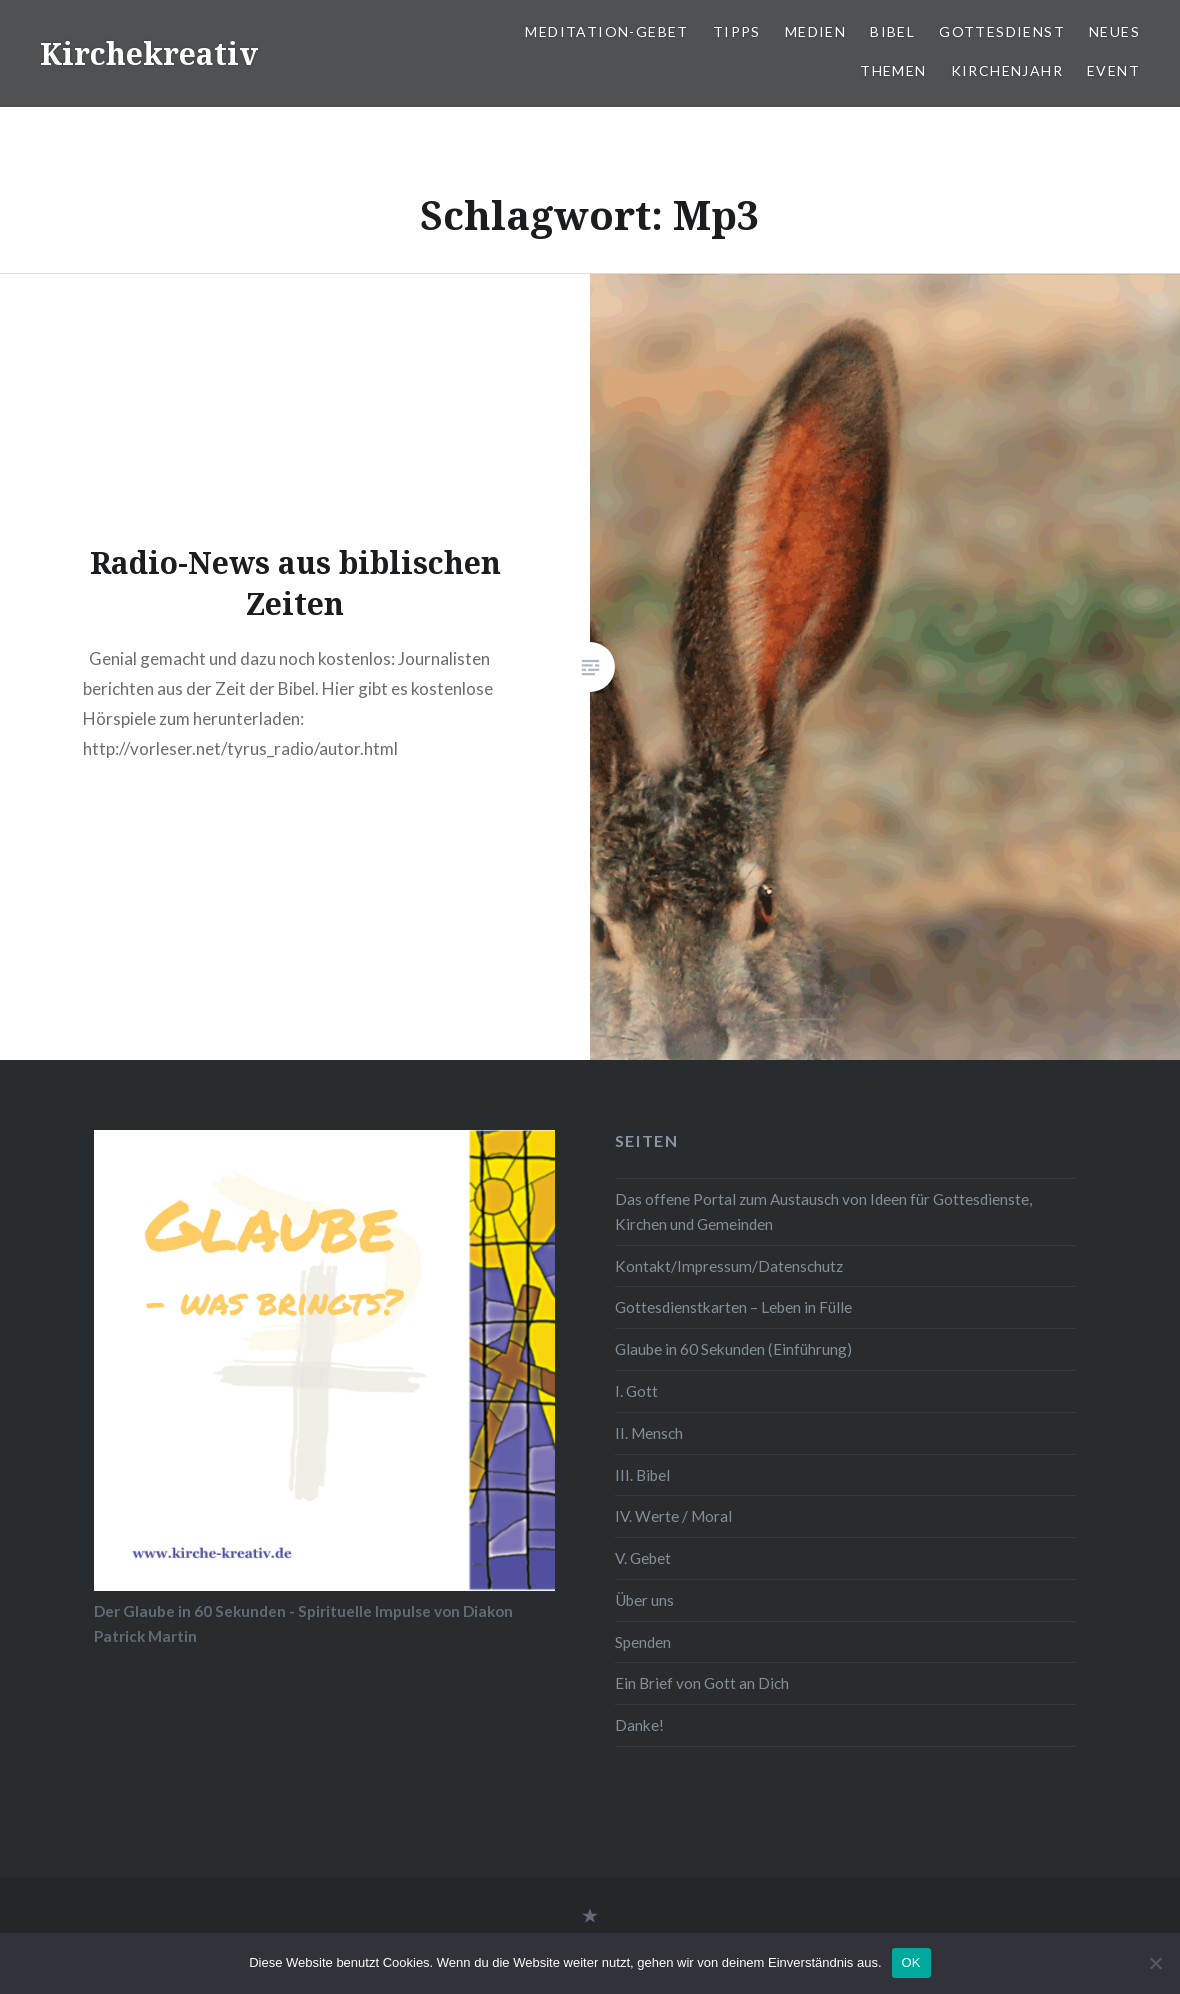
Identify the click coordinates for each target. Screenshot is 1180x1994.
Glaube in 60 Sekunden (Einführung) (733, 1349)
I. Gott (636, 1391)
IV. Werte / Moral (673, 1516)
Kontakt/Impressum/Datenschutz (729, 1266)
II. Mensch (649, 1433)
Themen (893, 70)
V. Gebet (643, 1558)
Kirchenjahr (1007, 70)
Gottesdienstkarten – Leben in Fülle (733, 1307)
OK (911, 1962)
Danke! (639, 1725)
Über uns (644, 1600)
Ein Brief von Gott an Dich (702, 1683)
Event (1113, 70)
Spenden (643, 1642)
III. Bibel (642, 1475)
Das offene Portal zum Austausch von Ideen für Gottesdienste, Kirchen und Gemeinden (823, 1211)
